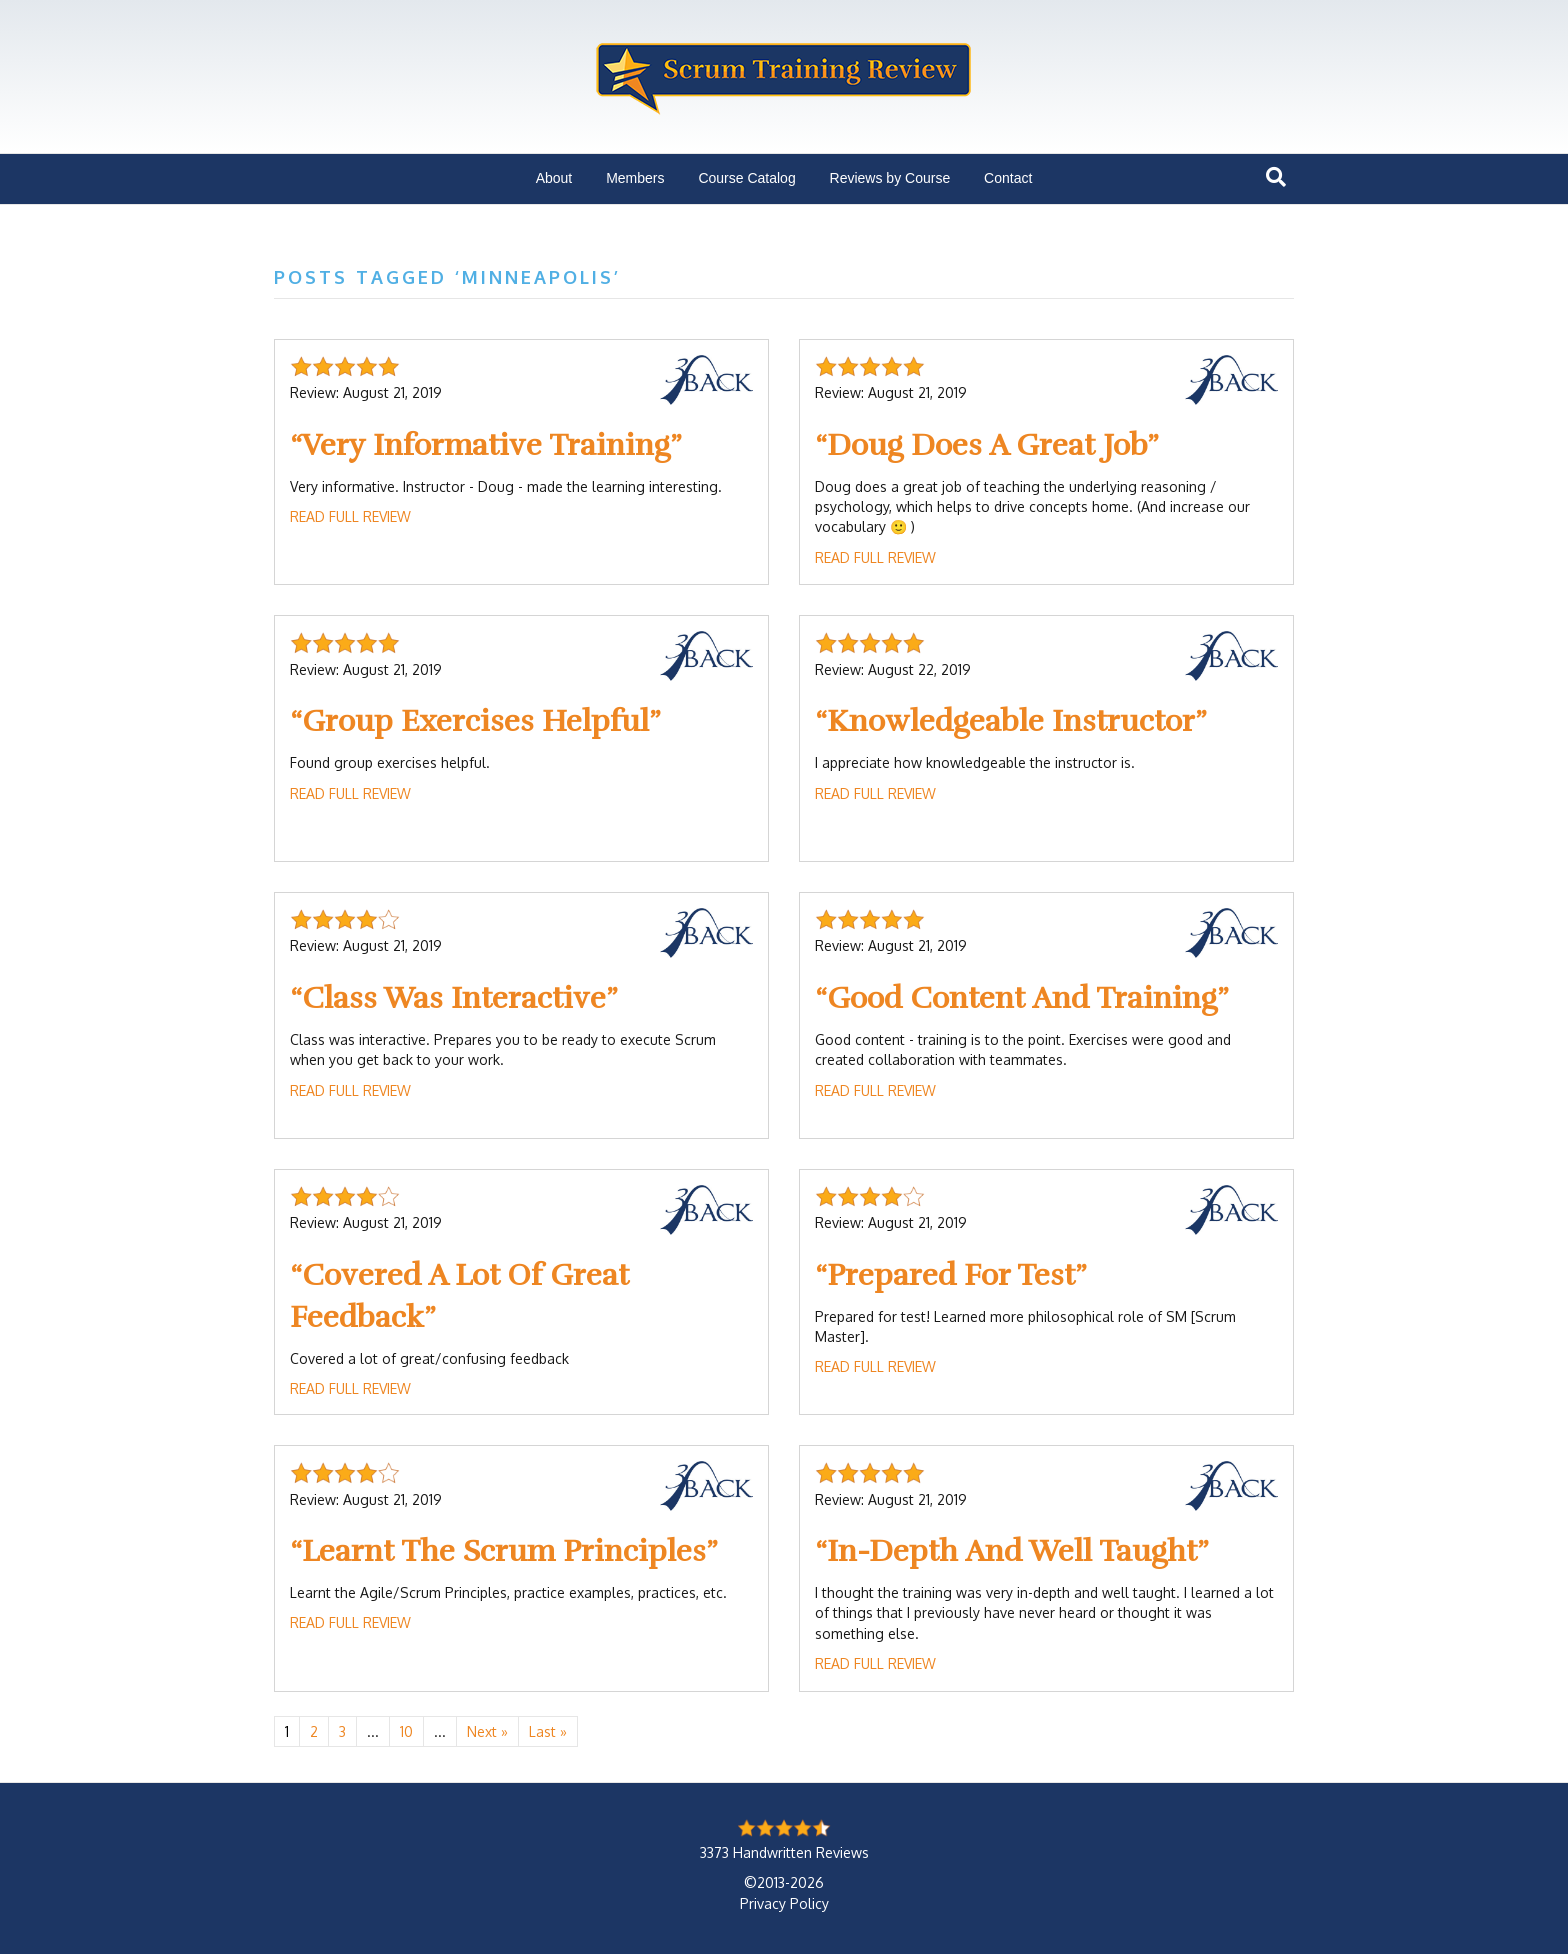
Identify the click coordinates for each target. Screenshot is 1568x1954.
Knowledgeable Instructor (1011, 721)
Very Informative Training (486, 445)
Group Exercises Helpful (475, 721)
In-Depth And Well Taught (1012, 1551)
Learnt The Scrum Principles (504, 1551)
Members (635, 178)
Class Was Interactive (454, 998)
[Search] (1276, 177)
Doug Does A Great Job (987, 445)
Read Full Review (350, 516)
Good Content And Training (1022, 998)
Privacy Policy (784, 1903)
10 (406, 1731)
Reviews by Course (890, 178)
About (554, 178)
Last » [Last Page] (548, 1731)
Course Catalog (746, 178)
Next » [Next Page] (487, 1731)
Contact (1008, 178)
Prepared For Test (951, 1275)
